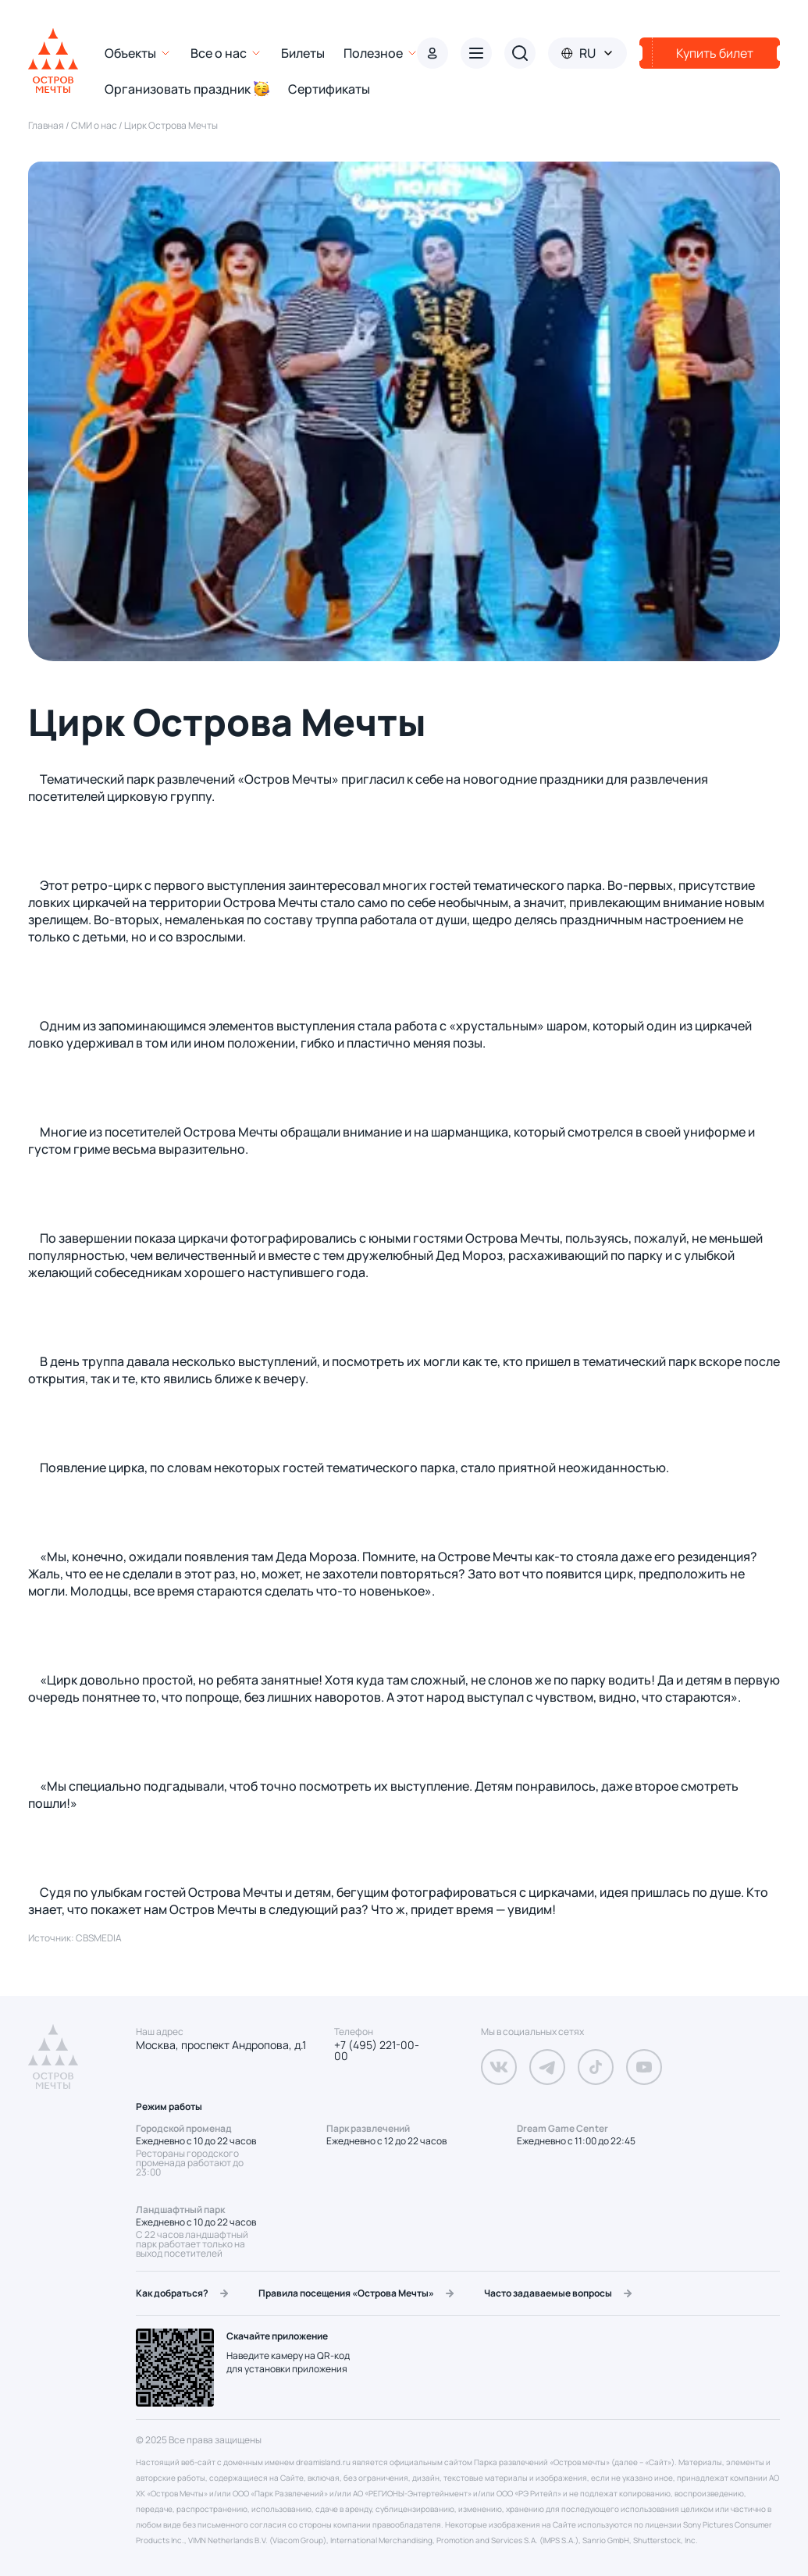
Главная (47, 125)
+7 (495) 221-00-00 (376, 2051)
